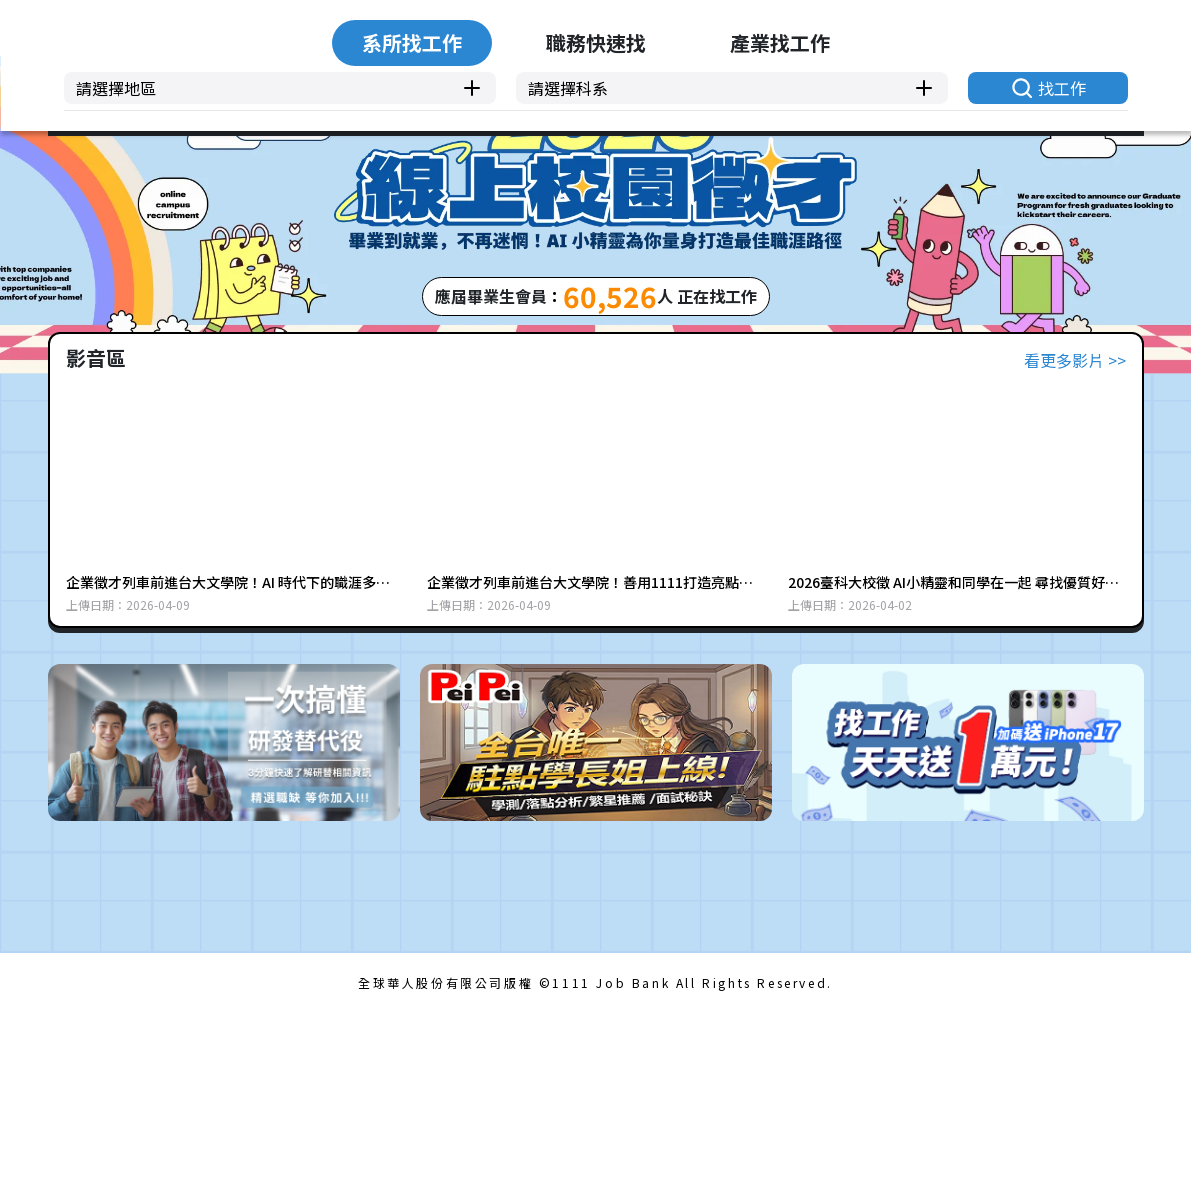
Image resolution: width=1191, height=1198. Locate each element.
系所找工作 (364, 364)
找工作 (1046, 468)
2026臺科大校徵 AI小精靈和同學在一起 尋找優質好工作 (953, 767)
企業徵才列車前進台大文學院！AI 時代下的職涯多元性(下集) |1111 (228, 767)
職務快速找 (596, 364)
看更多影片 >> (1075, 545)
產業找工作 (828, 364)
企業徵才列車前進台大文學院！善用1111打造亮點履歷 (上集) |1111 (590, 767)
